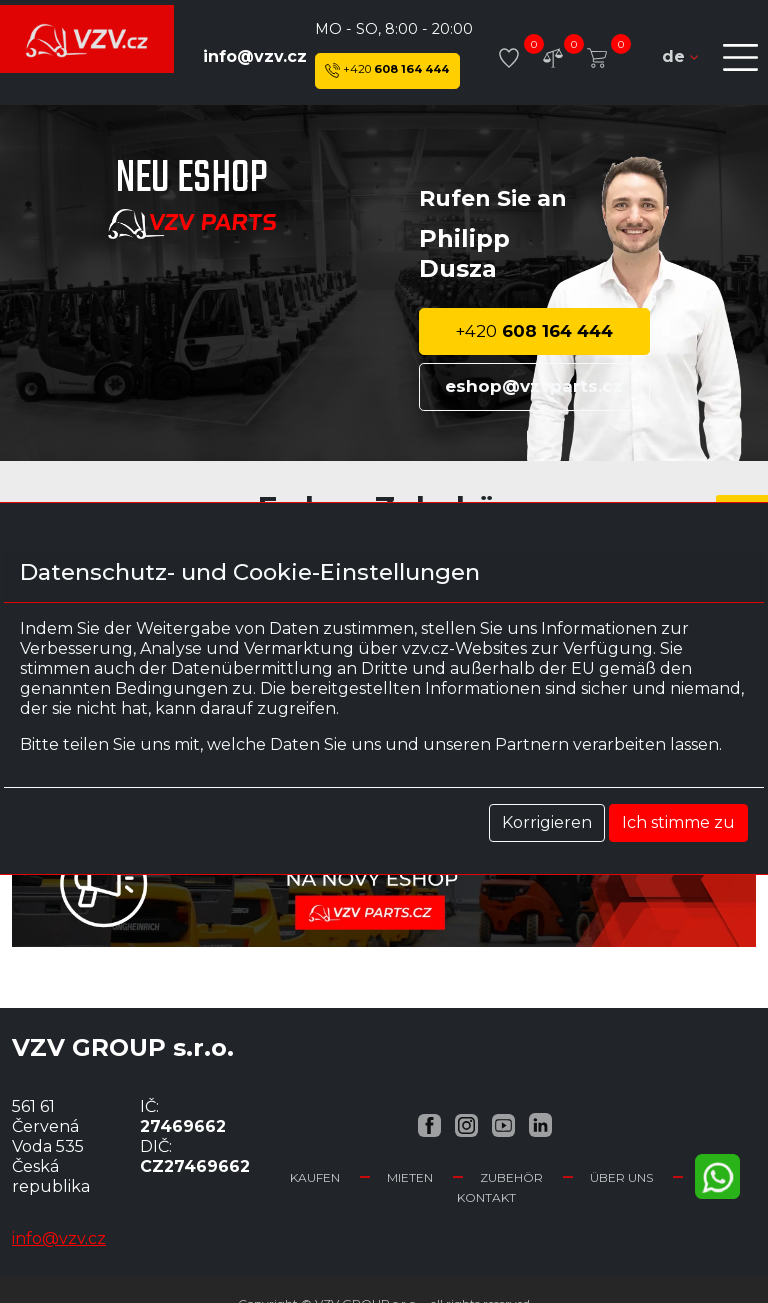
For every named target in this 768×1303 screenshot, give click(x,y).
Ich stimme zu (678, 822)
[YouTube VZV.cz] (503, 1124)
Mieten (410, 1177)
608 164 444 (387, 70)
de (680, 56)
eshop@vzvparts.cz (534, 386)
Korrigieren (547, 822)
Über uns (621, 1177)
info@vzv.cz (255, 56)
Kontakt (486, 1197)
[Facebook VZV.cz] (429, 1124)
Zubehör (511, 1177)
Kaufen (315, 1177)
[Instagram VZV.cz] (466, 1124)
